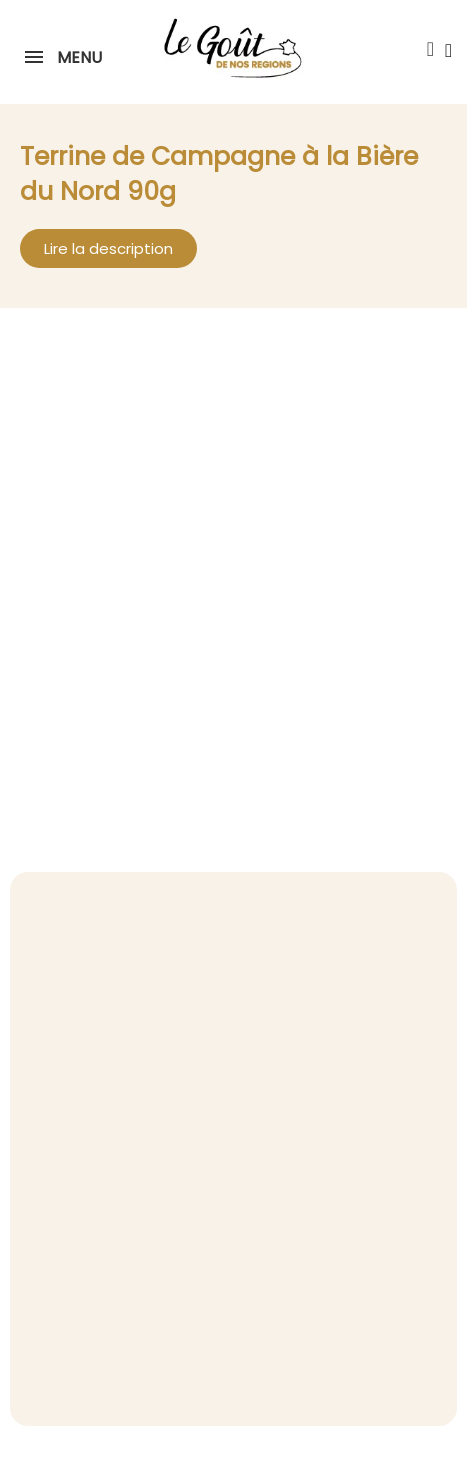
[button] (430, 49)
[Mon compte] (448, 50)
